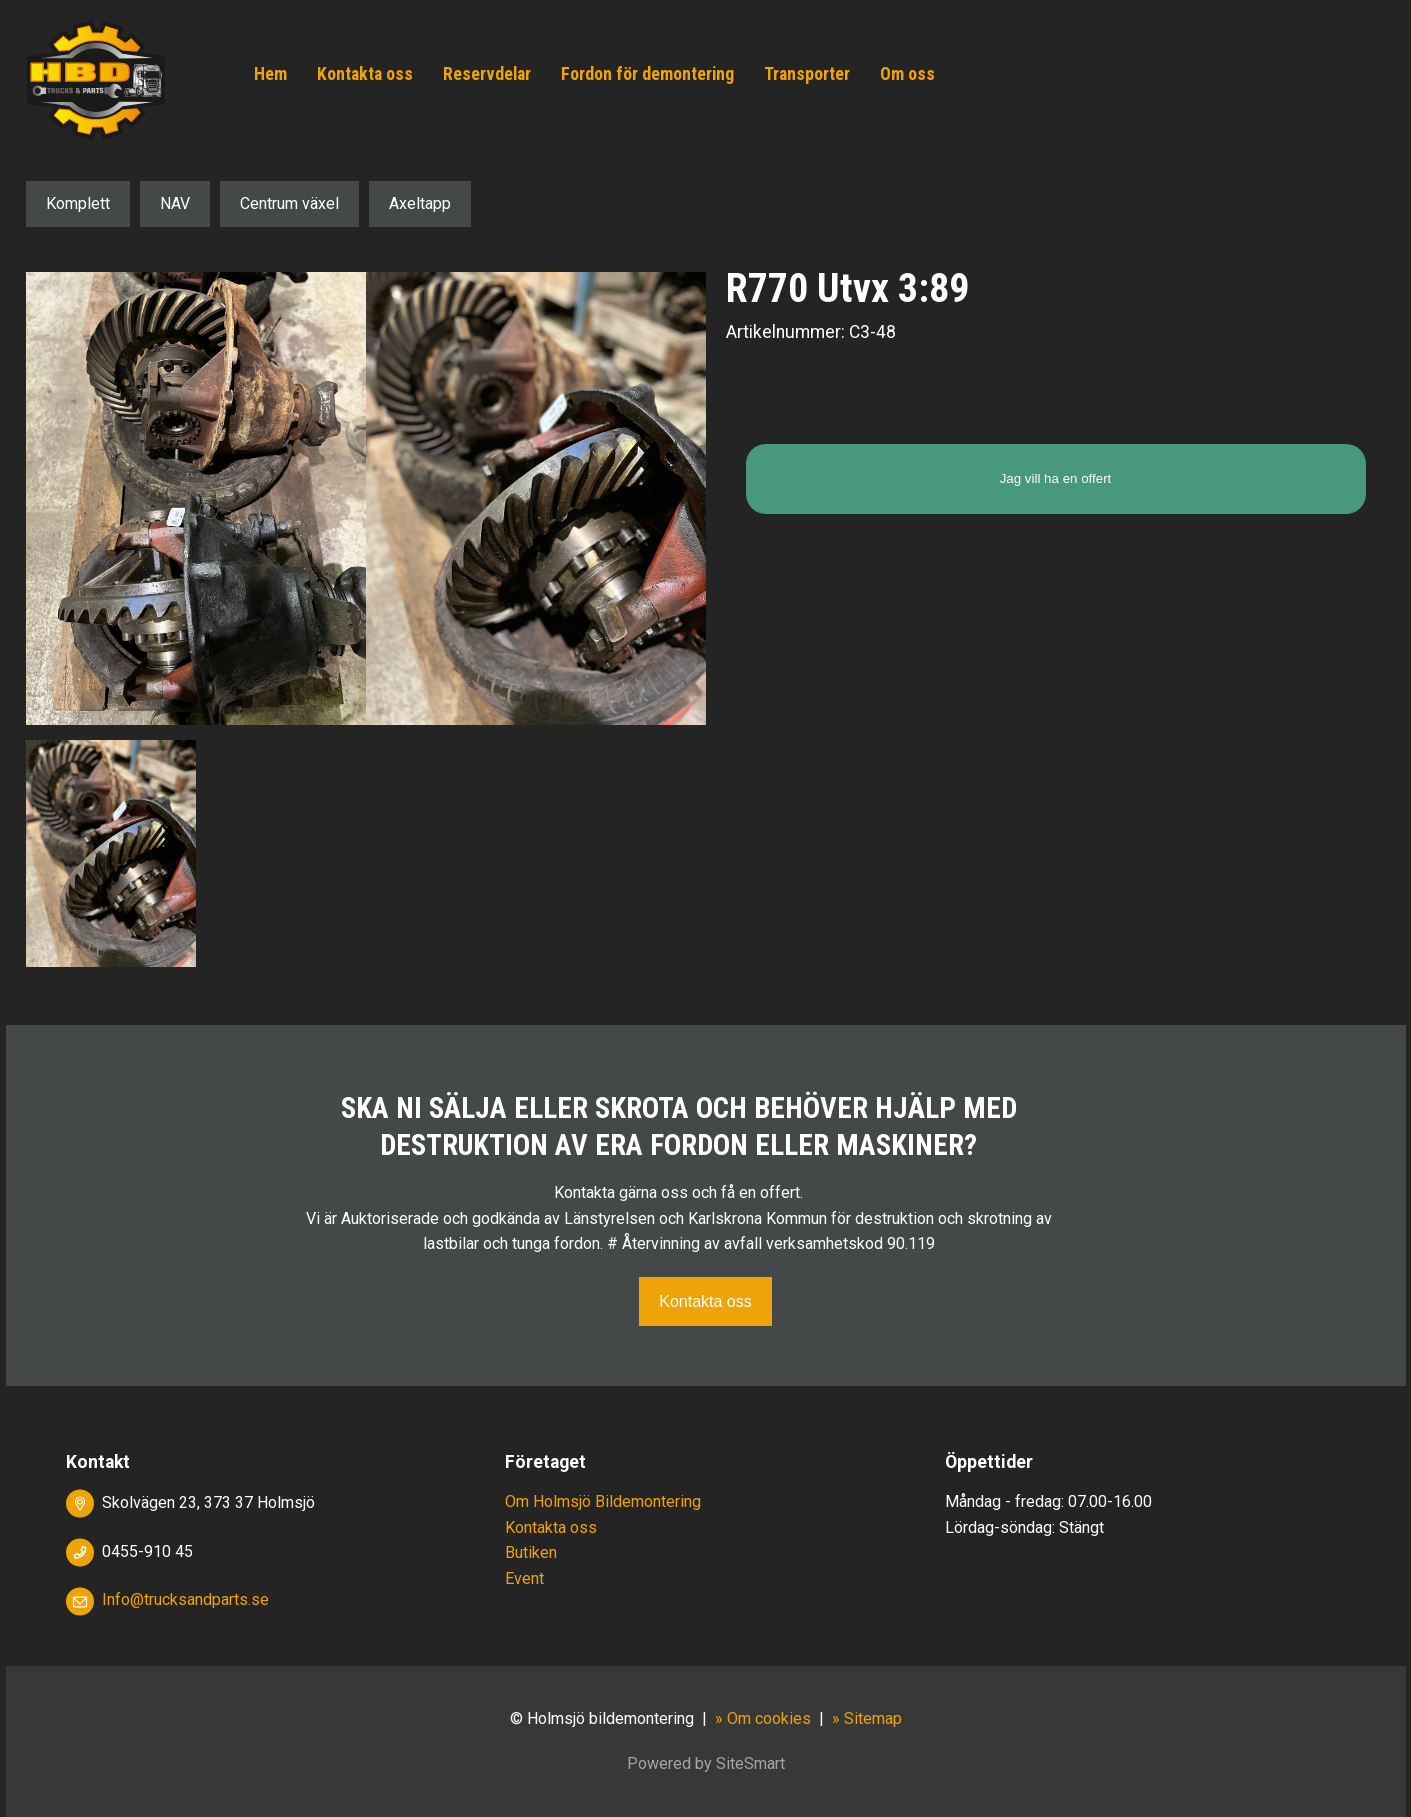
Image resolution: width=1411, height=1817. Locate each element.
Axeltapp (420, 203)
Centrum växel (289, 203)
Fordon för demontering (647, 74)
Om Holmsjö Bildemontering (603, 1501)
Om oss (907, 74)
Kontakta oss (365, 74)
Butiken (531, 1552)
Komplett (78, 203)
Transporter (807, 74)
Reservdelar (487, 74)
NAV (175, 203)
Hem (270, 74)
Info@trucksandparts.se (185, 1599)
